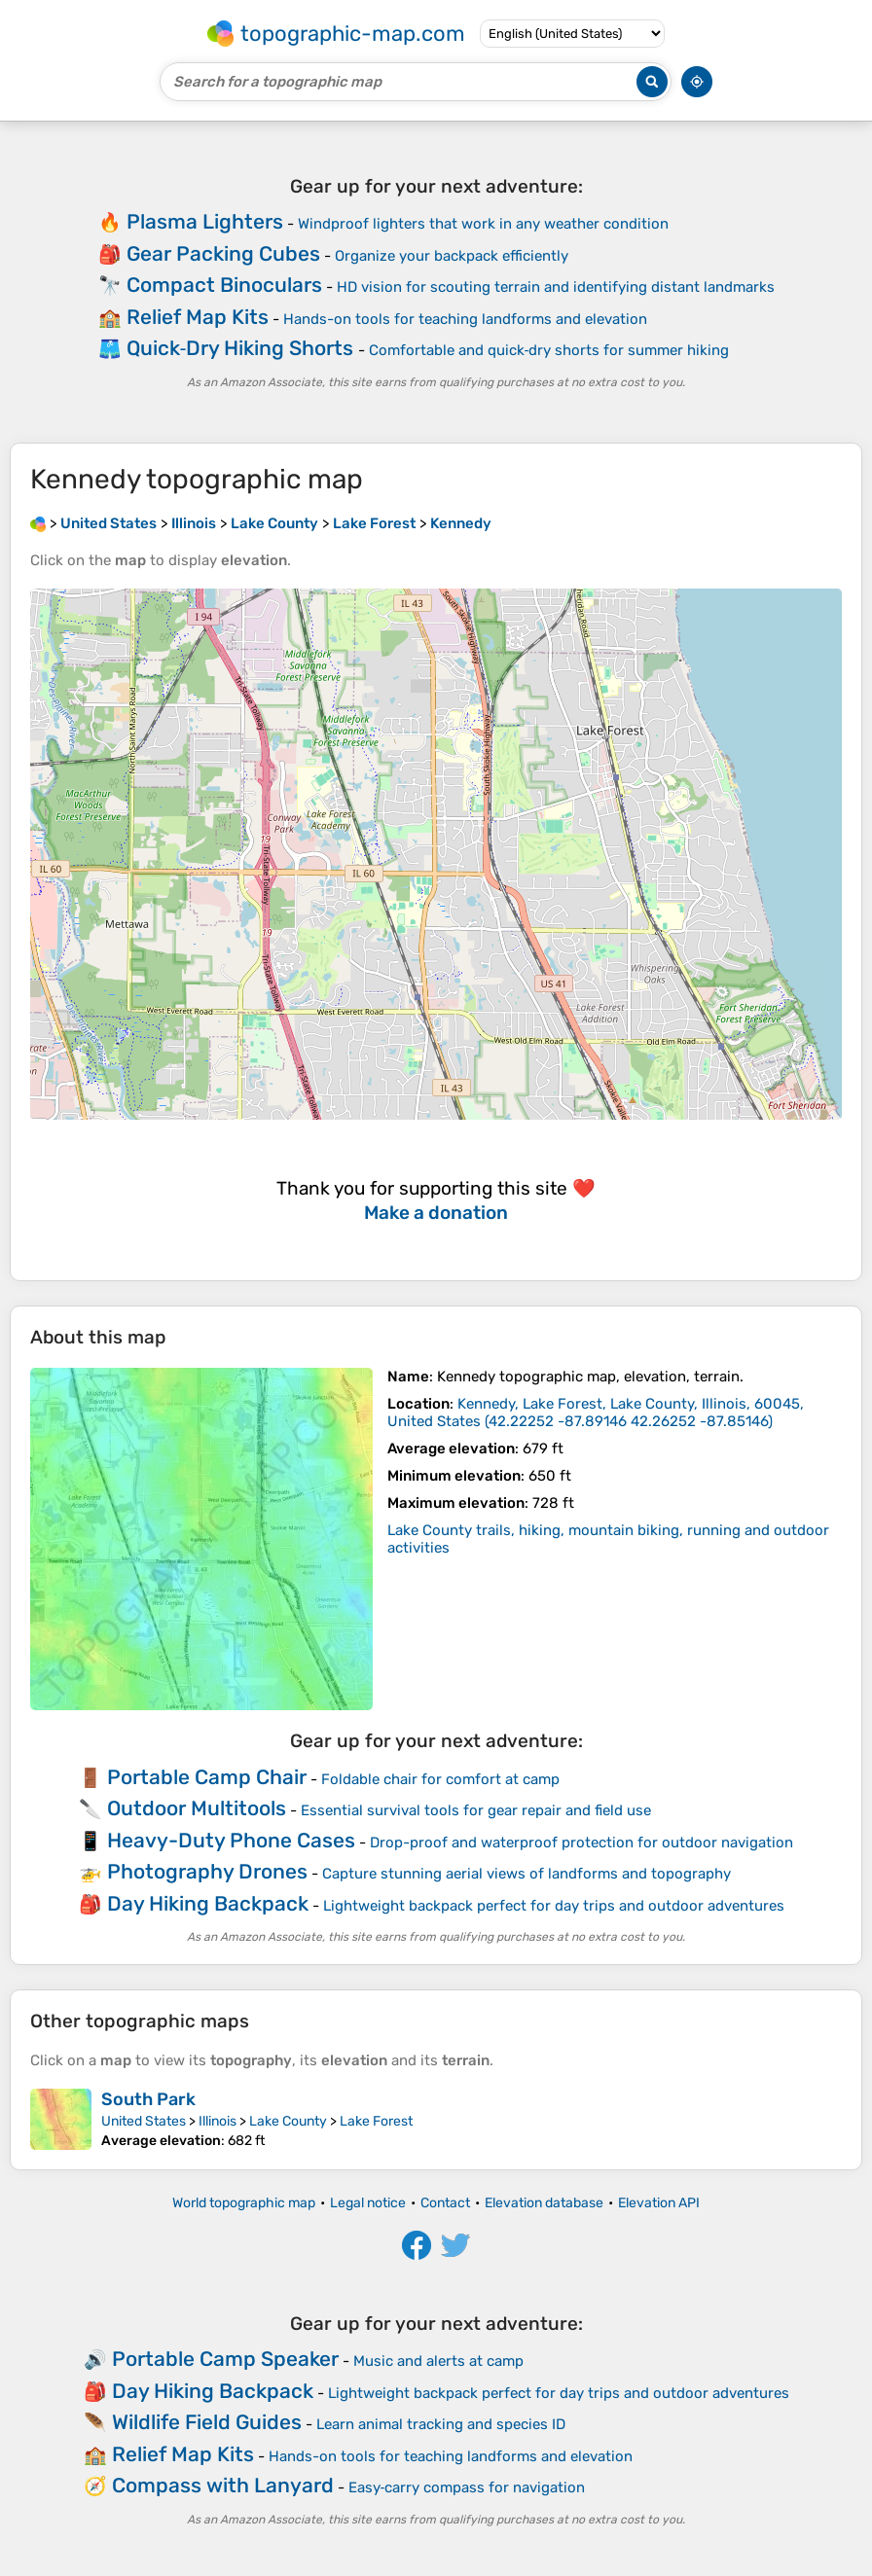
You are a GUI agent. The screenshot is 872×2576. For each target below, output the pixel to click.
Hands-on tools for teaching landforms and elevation (465, 319)
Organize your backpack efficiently (451, 256)
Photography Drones (207, 1871)
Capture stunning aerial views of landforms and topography (526, 1873)
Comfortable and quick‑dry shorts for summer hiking (549, 350)
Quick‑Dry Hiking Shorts (240, 348)
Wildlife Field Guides (207, 2422)
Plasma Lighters (205, 221)
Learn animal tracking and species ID (440, 2424)
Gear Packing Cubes (223, 253)
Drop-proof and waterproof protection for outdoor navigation (581, 1842)
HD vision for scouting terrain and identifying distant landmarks (556, 287)
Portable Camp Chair (207, 1777)
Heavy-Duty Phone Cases (231, 1840)
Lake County (288, 2121)
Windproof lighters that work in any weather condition (483, 224)
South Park (148, 2099)
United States (143, 2121)
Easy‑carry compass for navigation (467, 2487)
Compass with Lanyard (223, 2485)
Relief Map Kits (198, 316)
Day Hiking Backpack (208, 1903)
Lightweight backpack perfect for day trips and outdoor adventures (553, 1905)
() (595, 1412)
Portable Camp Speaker (225, 2358)
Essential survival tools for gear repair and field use (476, 1810)
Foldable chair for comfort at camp (440, 1779)
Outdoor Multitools (196, 1808)
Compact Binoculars (224, 284)
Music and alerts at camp (438, 2361)
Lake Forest (376, 2121)
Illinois (217, 2121)
